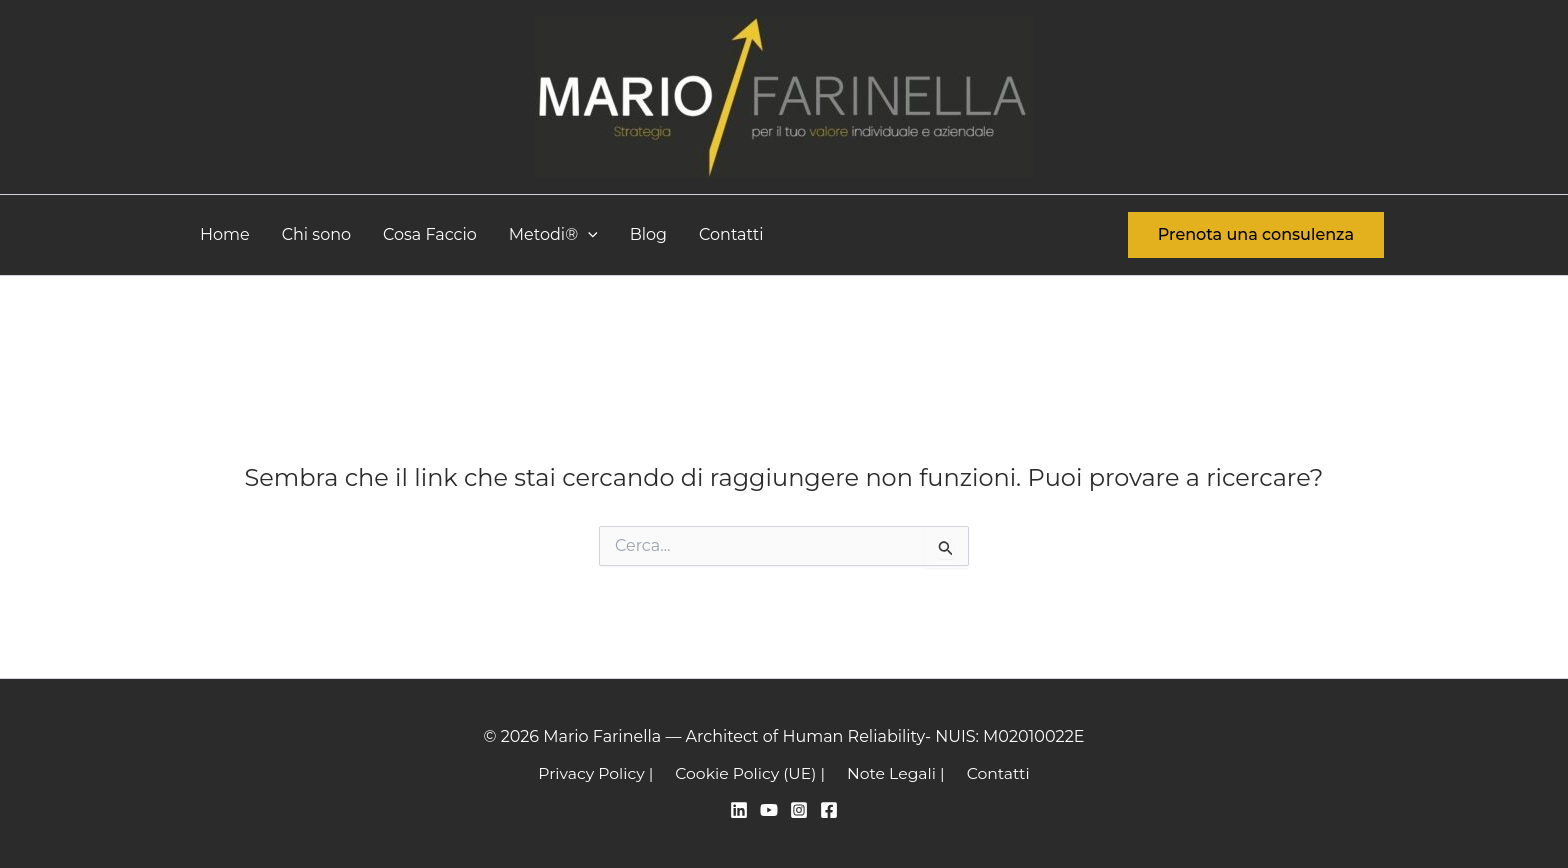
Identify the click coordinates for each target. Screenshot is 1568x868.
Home (225, 234)
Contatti (731, 234)
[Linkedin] (739, 810)
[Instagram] (799, 810)
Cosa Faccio (430, 234)
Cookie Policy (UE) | (752, 772)
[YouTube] (769, 810)
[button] (588, 235)
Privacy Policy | (601, 772)
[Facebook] (829, 810)
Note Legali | (895, 772)
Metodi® (553, 235)
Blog (648, 234)
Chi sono (316, 234)
